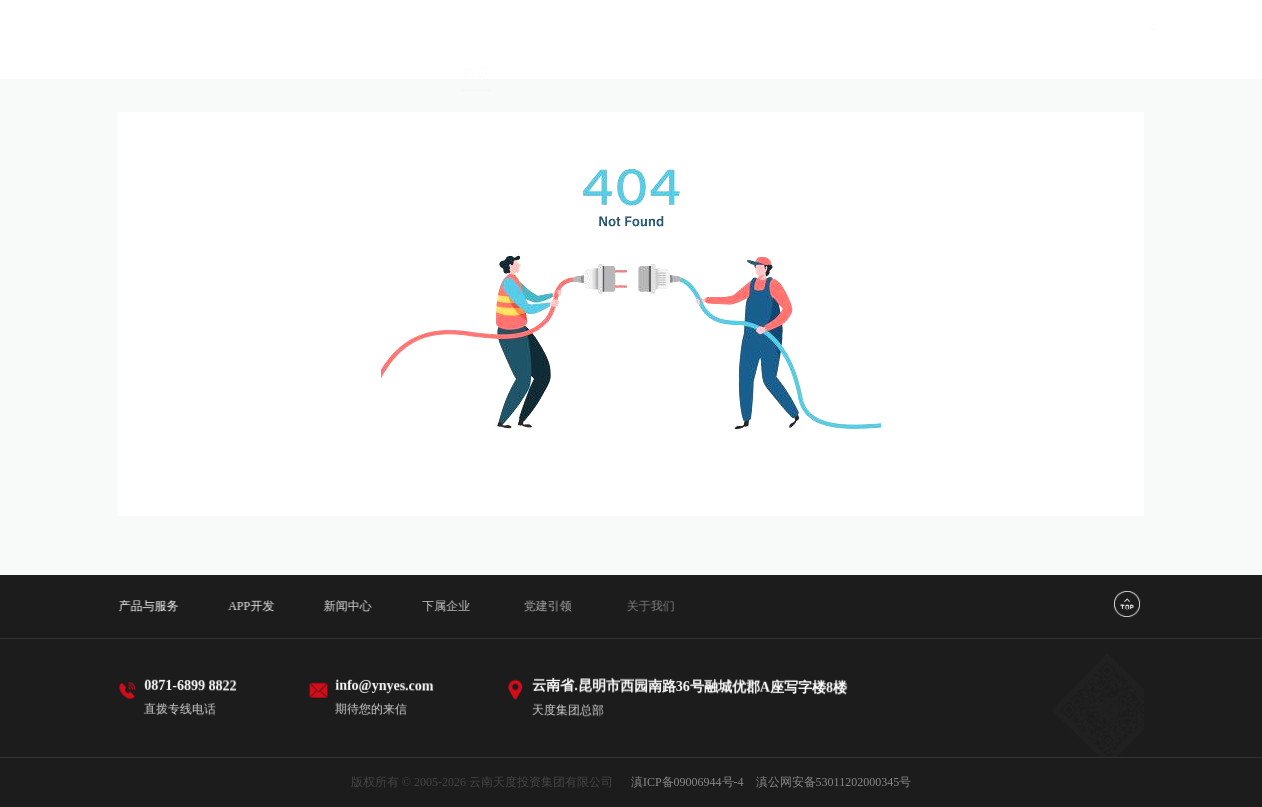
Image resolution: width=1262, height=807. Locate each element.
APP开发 (673, 42)
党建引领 (968, 53)
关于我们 (1066, 60)
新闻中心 (770, 44)
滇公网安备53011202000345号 (834, 782)
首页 (476, 39)
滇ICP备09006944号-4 (687, 782)
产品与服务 (568, 40)
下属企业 (869, 48)
